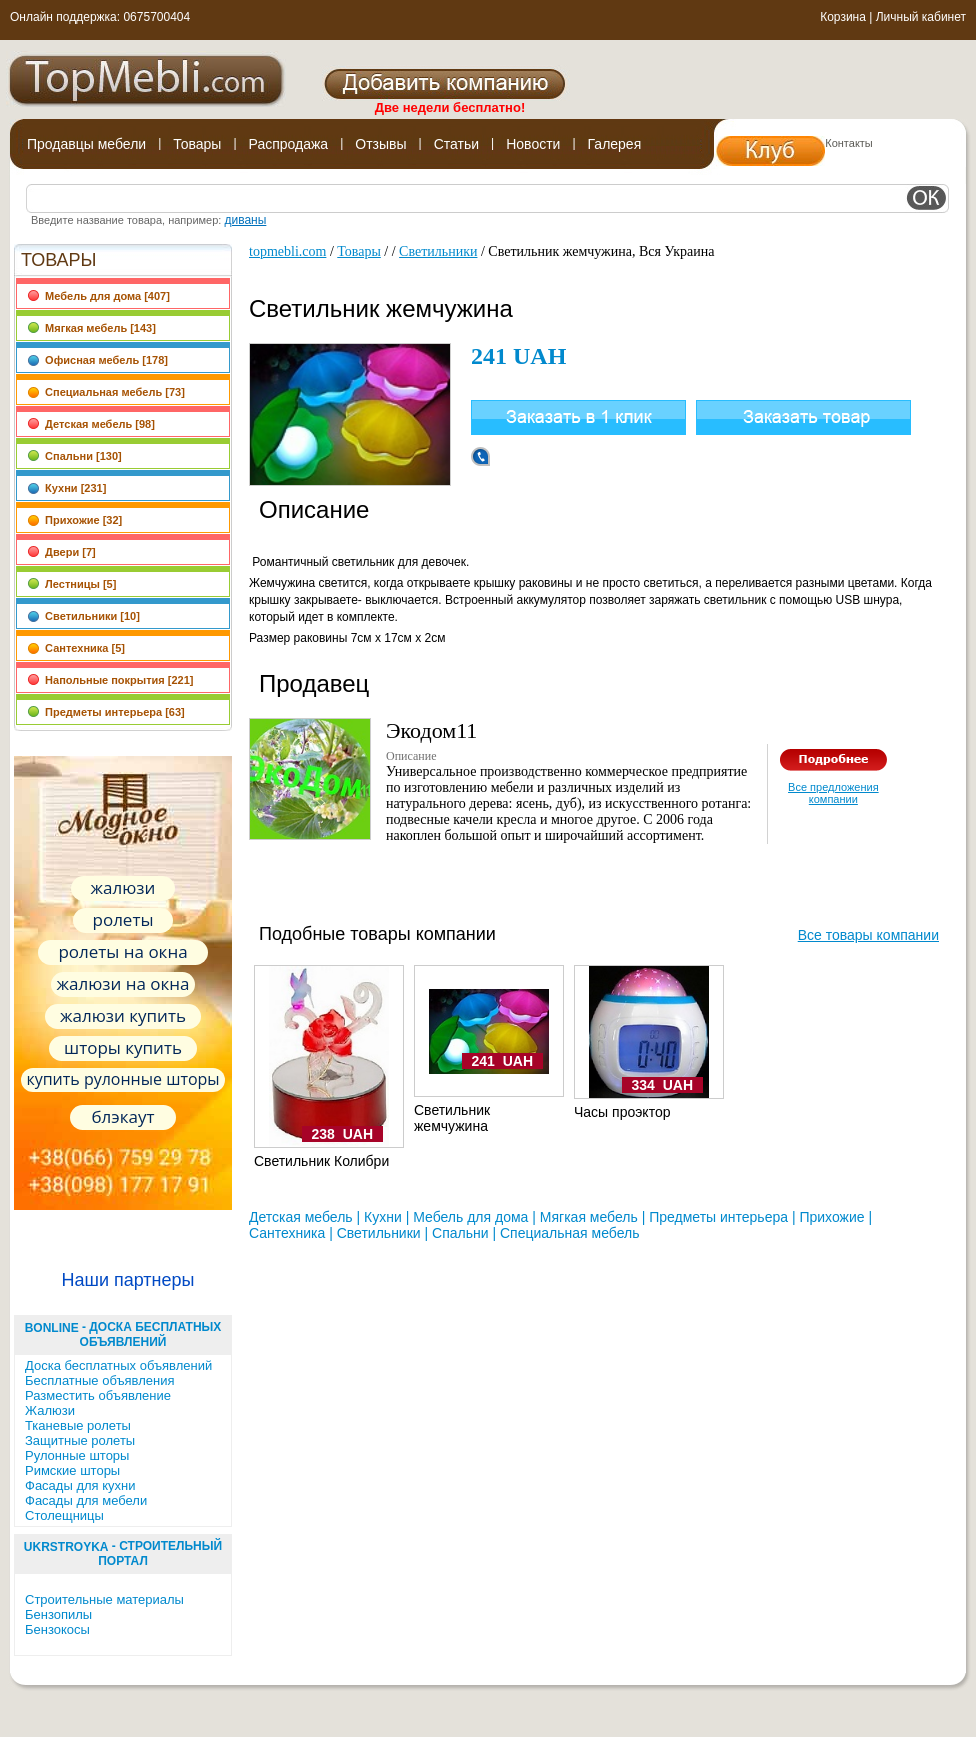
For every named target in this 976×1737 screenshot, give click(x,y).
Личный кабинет (921, 17)
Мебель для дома (470, 1217)
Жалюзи (50, 1410)
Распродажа (289, 144)
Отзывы (380, 144)
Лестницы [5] (71, 584)
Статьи (456, 144)
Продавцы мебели (86, 144)
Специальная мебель (569, 1233)
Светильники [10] (83, 616)
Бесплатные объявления (99, 1380)
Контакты (849, 143)
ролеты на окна (122, 951)
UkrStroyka (66, 1547)
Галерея (615, 144)
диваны (245, 220)
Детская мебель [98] (91, 424)
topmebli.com (287, 251)
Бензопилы (58, 1614)
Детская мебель (301, 1217)
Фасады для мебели (86, 1500)
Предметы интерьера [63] (106, 712)
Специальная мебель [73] (106, 392)
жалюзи (123, 887)
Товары (197, 144)
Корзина (843, 17)
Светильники (438, 251)
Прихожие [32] (74, 520)
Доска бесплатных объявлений (118, 1365)
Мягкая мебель (589, 1217)
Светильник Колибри (321, 1161)
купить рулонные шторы (122, 1079)
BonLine (52, 1328)
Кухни (383, 1217)
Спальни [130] (74, 456)
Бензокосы (57, 1629)
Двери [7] (61, 552)
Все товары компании (868, 935)
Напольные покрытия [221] (110, 680)
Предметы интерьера (718, 1217)
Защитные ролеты (80, 1440)
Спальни (460, 1233)
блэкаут (123, 1116)
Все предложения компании (833, 793)
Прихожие (831, 1217)
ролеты (123, 919)
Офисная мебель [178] (97, 360)
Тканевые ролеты (78, 1425)
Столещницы (64, 1515)
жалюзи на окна (122, 983)
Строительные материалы (104, 1599)
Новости (533, 144)
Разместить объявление (98, 1395)
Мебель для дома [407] (98, 296)
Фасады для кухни (80, 1485)
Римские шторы (72, 1470)
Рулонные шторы (77, 1455)
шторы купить (123, 1047)
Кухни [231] (66, 488)
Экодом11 (431, 730)
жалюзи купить (123, 1015)
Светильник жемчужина (452, 1118)
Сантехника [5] (76, 648)
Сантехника (287, 1233)
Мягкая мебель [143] (91, 328)
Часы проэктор (622, 1112)
